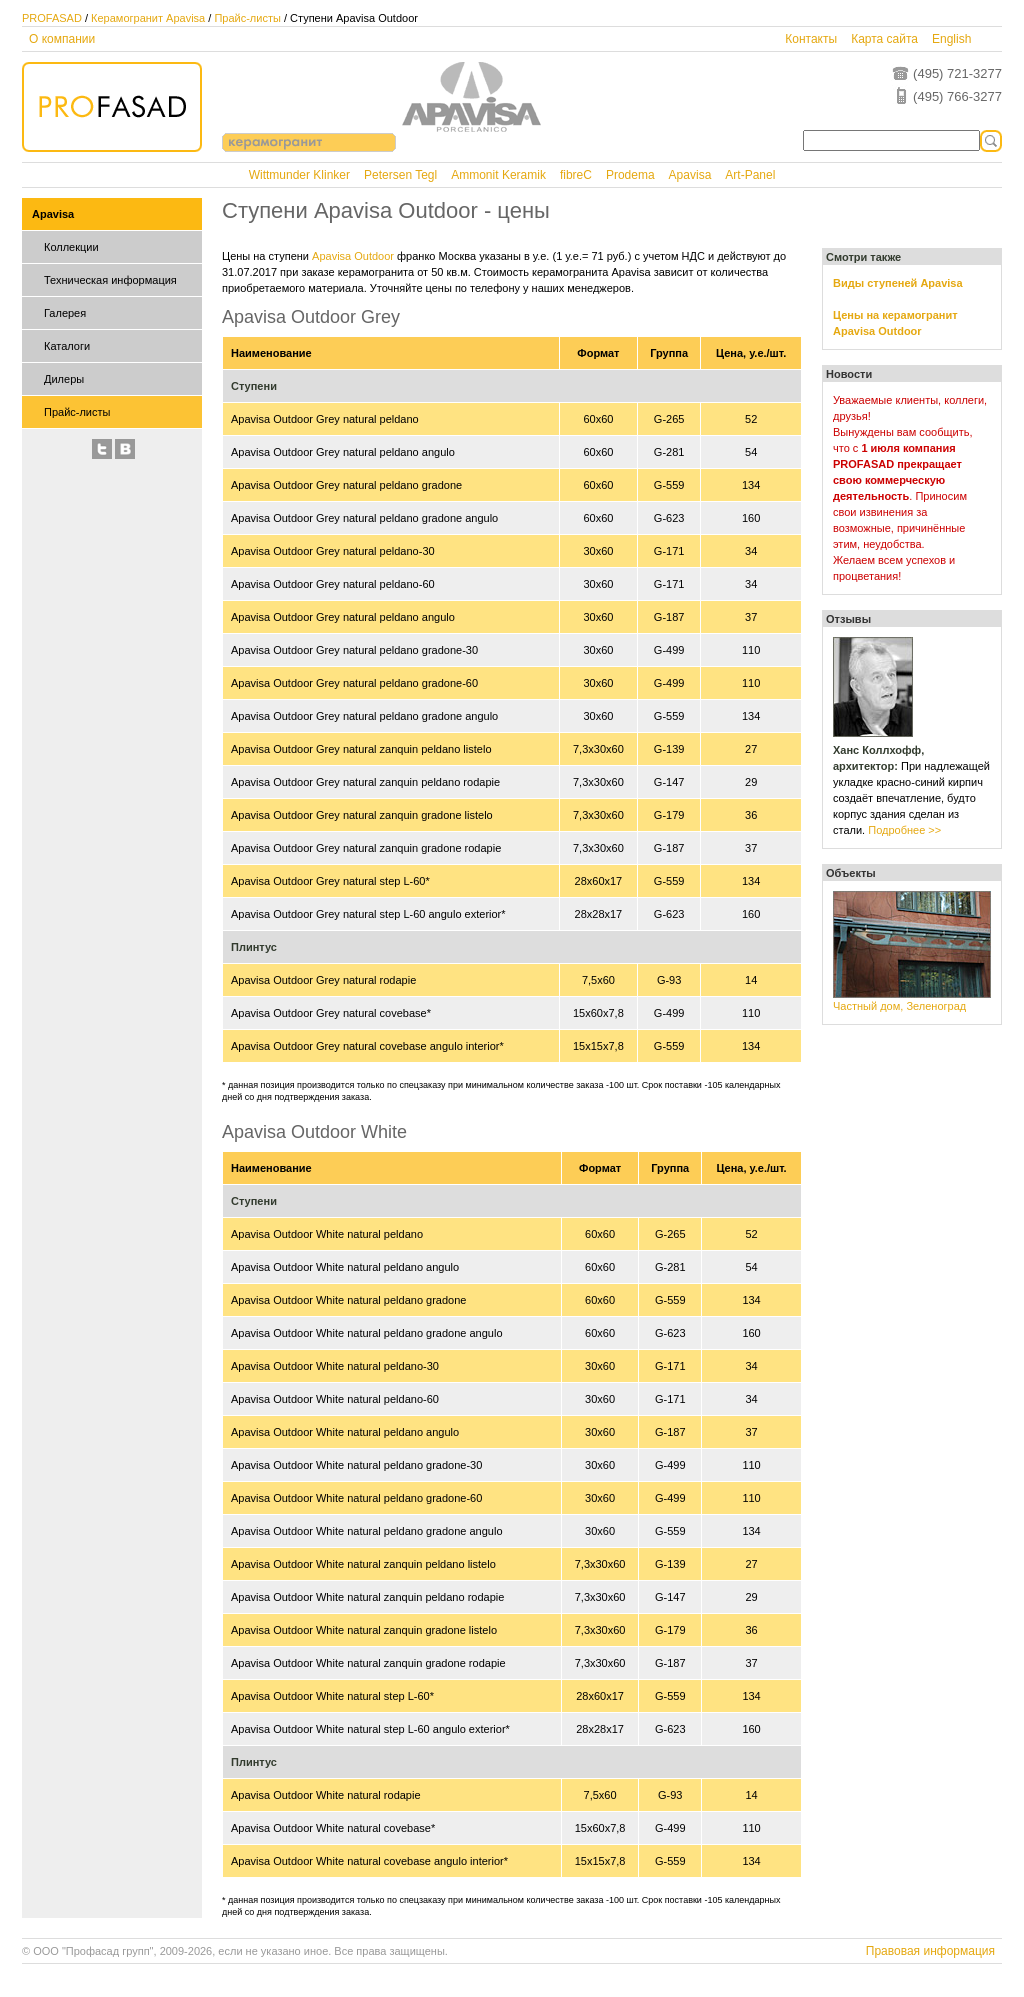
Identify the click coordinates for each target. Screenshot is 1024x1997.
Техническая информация (110, 280)
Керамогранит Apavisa (148, 18)
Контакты (811, 39)
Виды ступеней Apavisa (898, 283)
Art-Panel (750, 175)
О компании (62, 39)
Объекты (851, 873)
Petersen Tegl (400, 175)
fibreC (576, 175)
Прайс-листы (247, 18)
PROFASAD (52, 18)
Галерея (65, 313)
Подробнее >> (904, 830)
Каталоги (67, 346)
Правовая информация (930, 1951)
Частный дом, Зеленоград (899, 1006)
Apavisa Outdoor (353, 256)
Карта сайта (884, 39)
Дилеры (64, 379)
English (951, 39)
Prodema (630, 175)
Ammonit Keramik (498, 175)
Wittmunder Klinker (299, 175)
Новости (849, 374)
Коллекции (71, 247)
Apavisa (690, 175)
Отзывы (848, 619)
